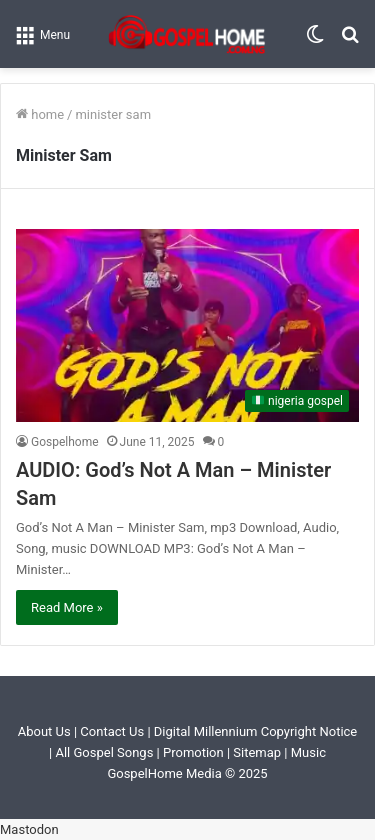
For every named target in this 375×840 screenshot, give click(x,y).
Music (308, 752)
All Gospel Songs (105, 752)
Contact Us (112, 731)
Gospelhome (65, 442)
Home (40, 114)
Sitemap (257, 752)
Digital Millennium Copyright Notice (255, 731)
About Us (44, 731)
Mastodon (29, 829)
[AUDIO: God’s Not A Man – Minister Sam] (187, 325)
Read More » (67, 607)
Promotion (193, 752)
